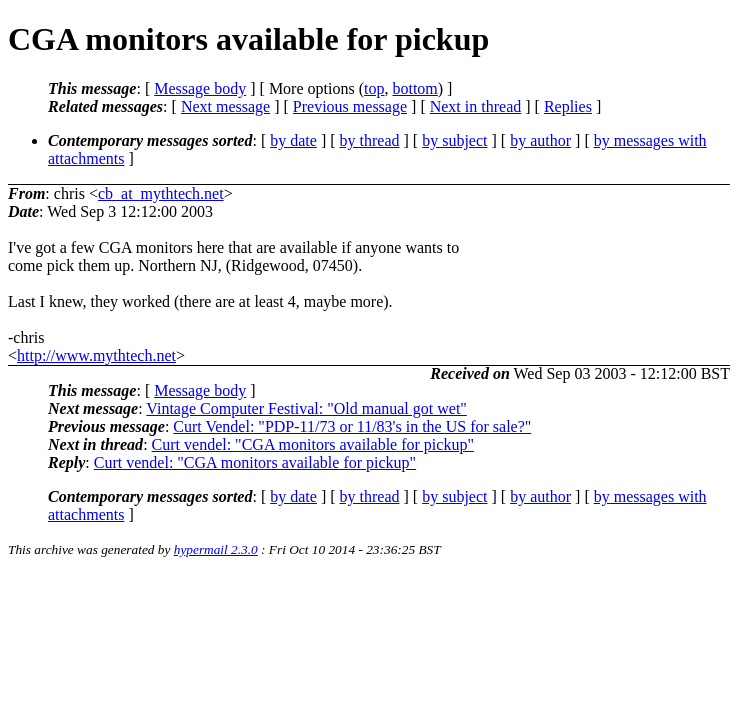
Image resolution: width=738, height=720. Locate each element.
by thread (370, 140)
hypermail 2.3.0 (216, 549)
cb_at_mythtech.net (161, 193)
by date (293, 140)
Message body (200, 88)
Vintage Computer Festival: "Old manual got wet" (306, 408)
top (374, 88)
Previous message (350, 106)
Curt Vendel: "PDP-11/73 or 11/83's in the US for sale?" (352, 426)
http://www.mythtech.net (96, 355)
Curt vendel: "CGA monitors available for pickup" (313, 444)
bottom (414, 88)
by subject (454, 140)
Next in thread (476, 106)
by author (540, 140)
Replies (568, 106)
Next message (225, 106)
